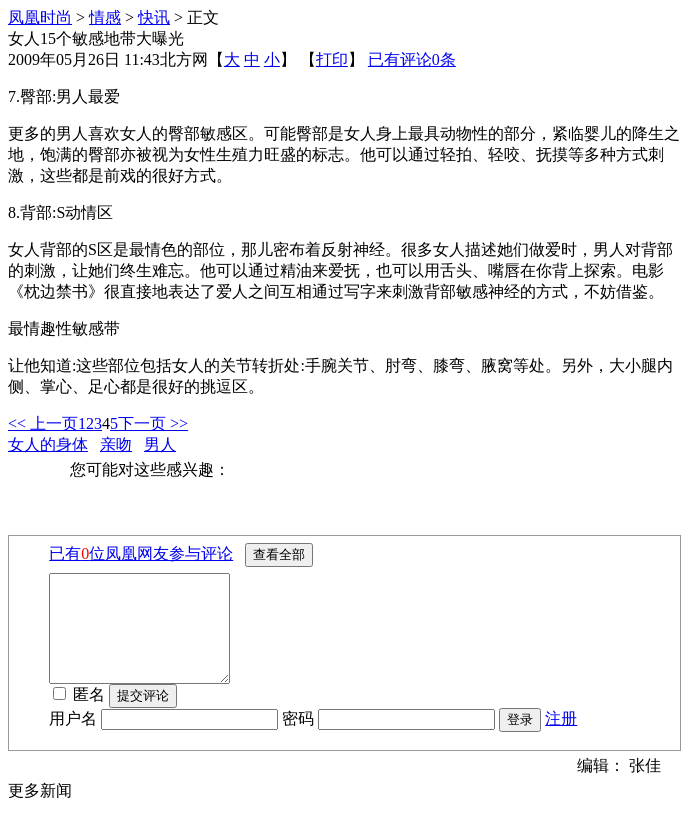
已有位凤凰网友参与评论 (141, 553)
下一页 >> (153, 423)
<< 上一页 (43, 423)
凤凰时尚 (40, 17)
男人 (160, 444)
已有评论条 (412, 59)
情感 (105, 17)
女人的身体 (48, 444)
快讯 (154, 17)
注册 (561, 739)
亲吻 (116, 444)
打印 (332, 59)
